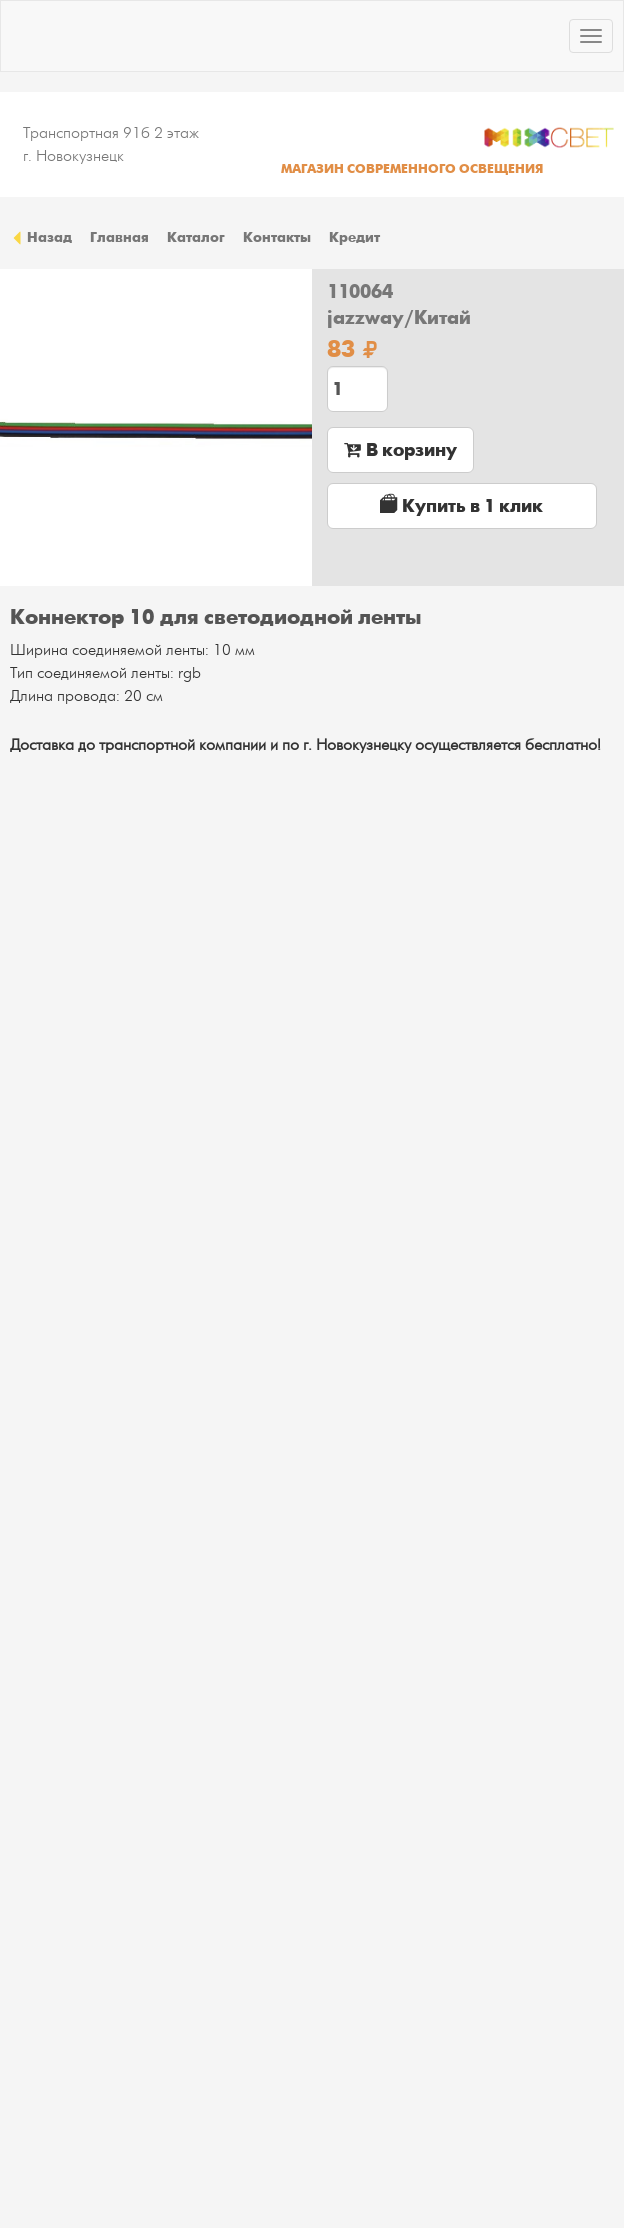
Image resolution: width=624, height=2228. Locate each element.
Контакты (277, 237)
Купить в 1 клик (461, 505)
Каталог (196, 237)
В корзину (400, 450)
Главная (119, 237)
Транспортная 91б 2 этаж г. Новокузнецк (111, 144)
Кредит (354, 237)
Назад (41, 237)
